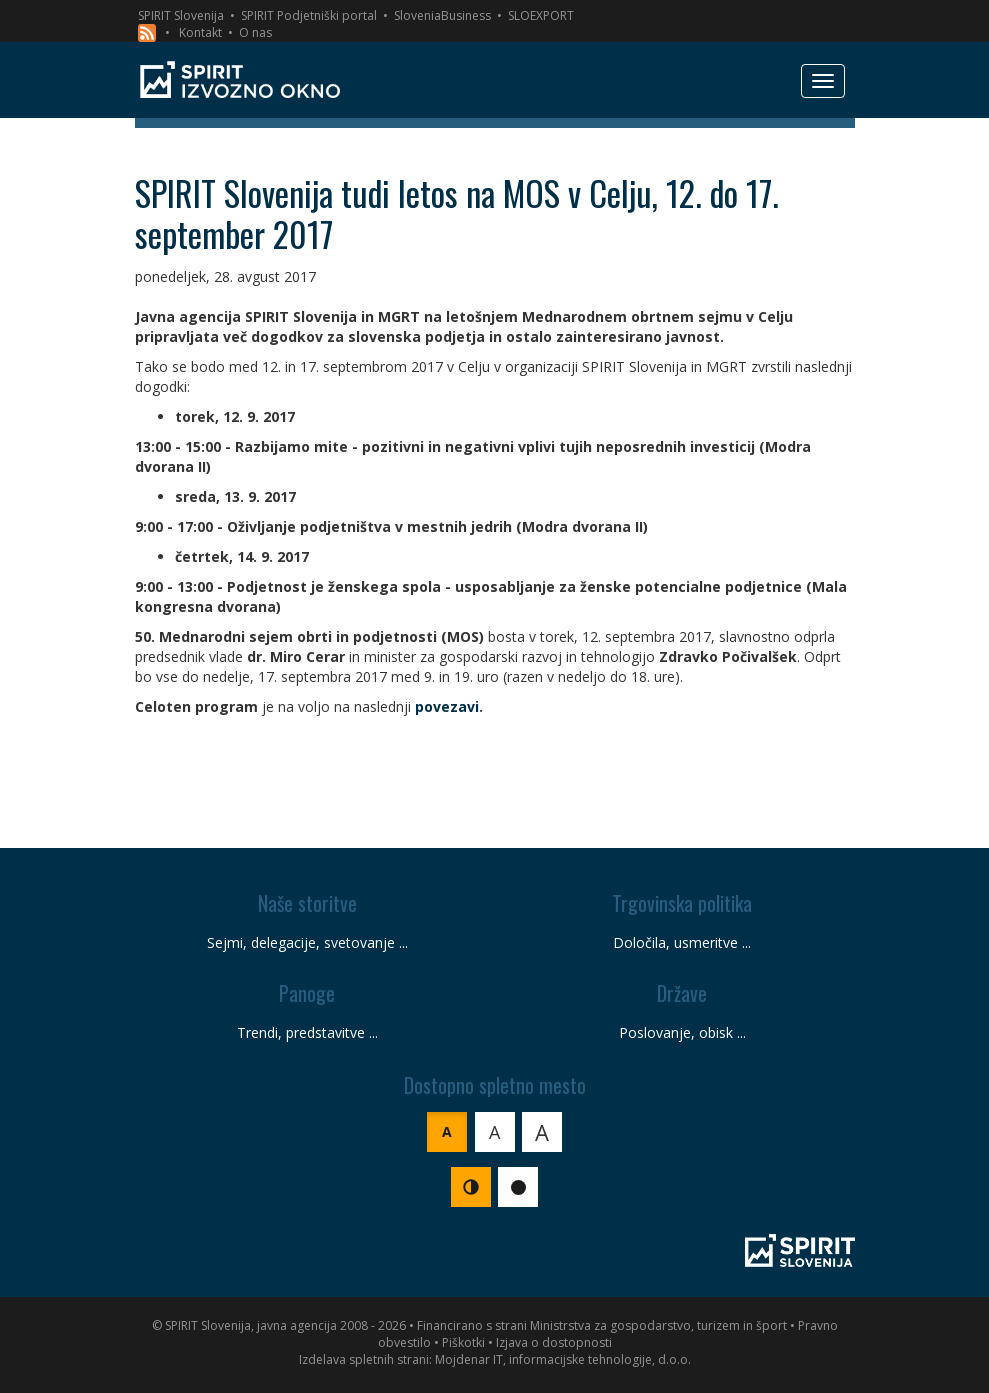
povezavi (447, 706)
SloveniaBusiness (442, 15)
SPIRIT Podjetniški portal (309, 15)
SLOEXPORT (541, 15)
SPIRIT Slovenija (181, 15)
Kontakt (200, 32)
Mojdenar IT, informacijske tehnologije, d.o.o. (563, 1359)
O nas (255, 32)
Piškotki (463, 1342)
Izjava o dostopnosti (554, 1342)
